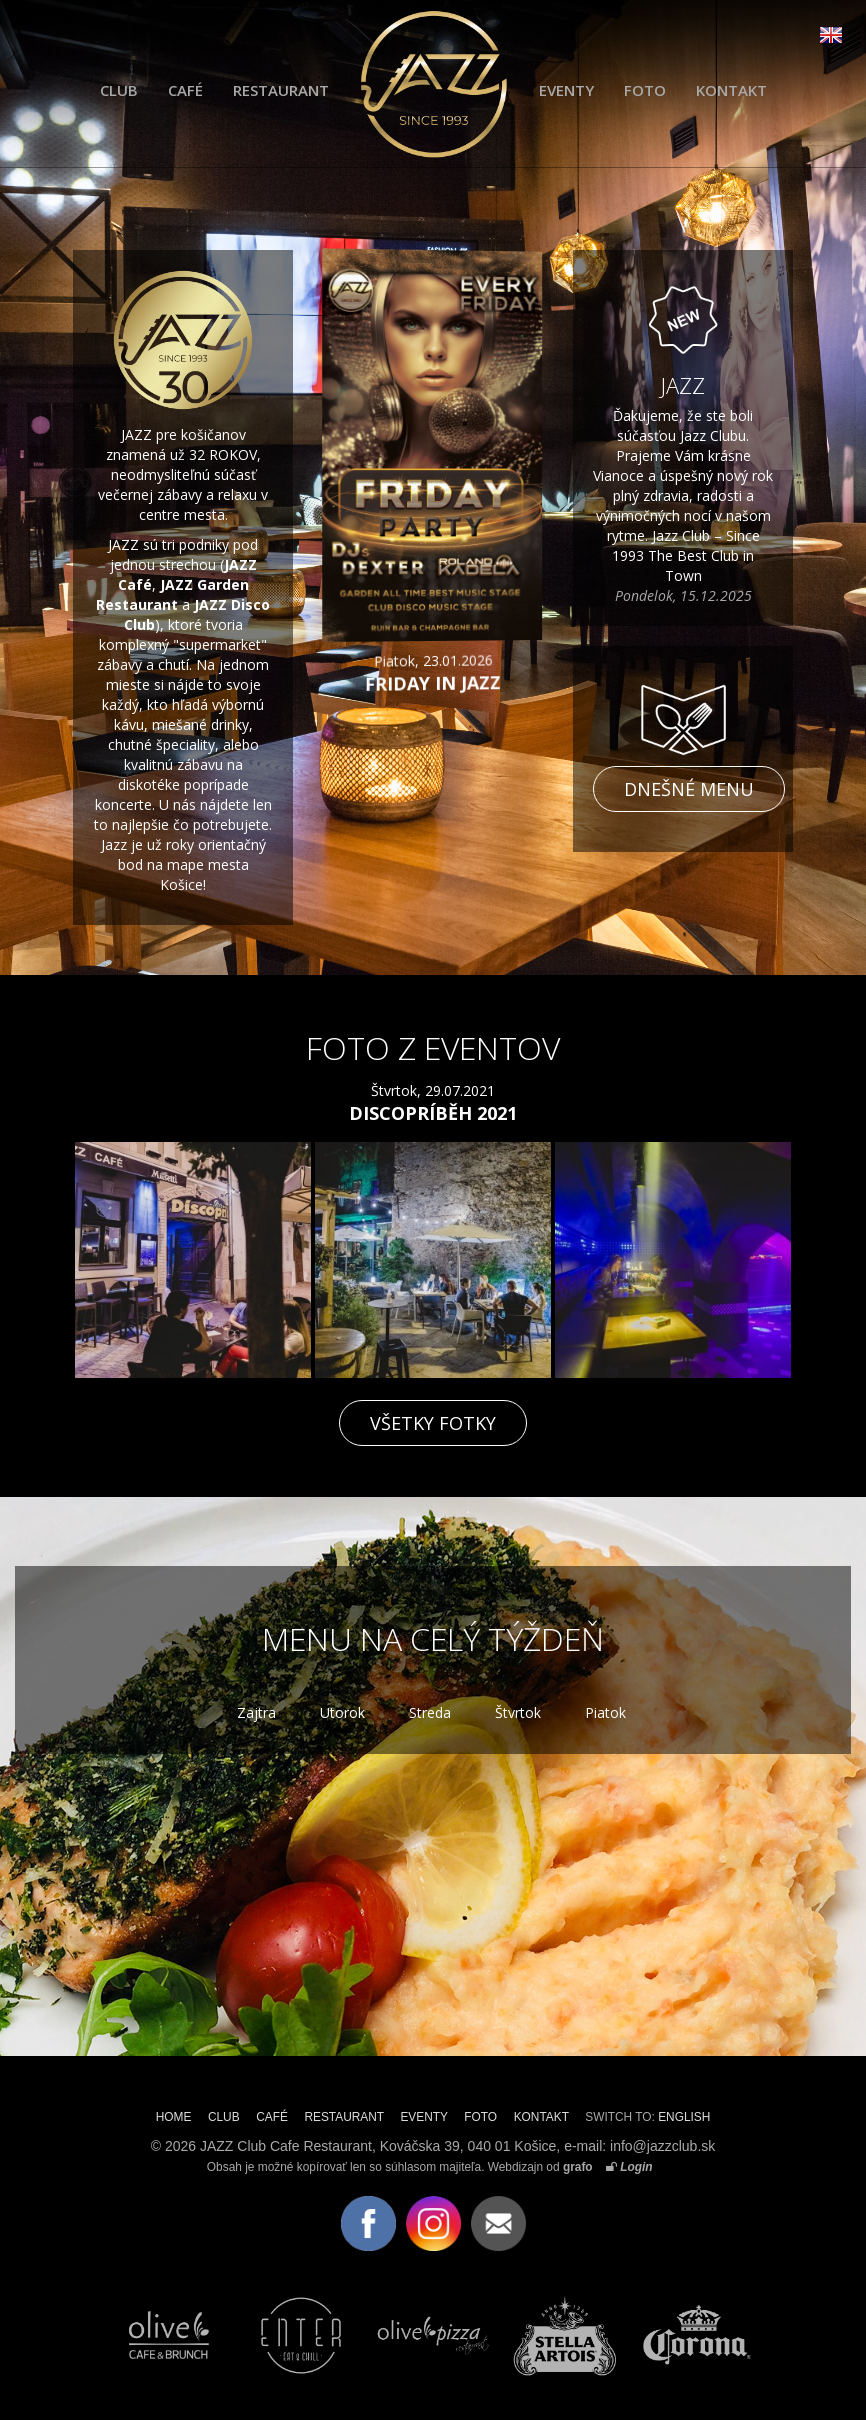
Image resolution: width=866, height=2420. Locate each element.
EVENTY (566, 90)
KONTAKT (731, 90)
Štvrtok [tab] (518, 1712)
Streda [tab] (430, 1712)
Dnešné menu (689, 789)
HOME (174, 2117)
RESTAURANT (281, 90)
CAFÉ (185, 90)
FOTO (645, 90)
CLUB (119, 90)
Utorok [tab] (342, 1712)
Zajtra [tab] (256, 1712)
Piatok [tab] (605, 1712)
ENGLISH (684, 2117)
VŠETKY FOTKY (433, 1423)
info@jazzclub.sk (662, 2146)
